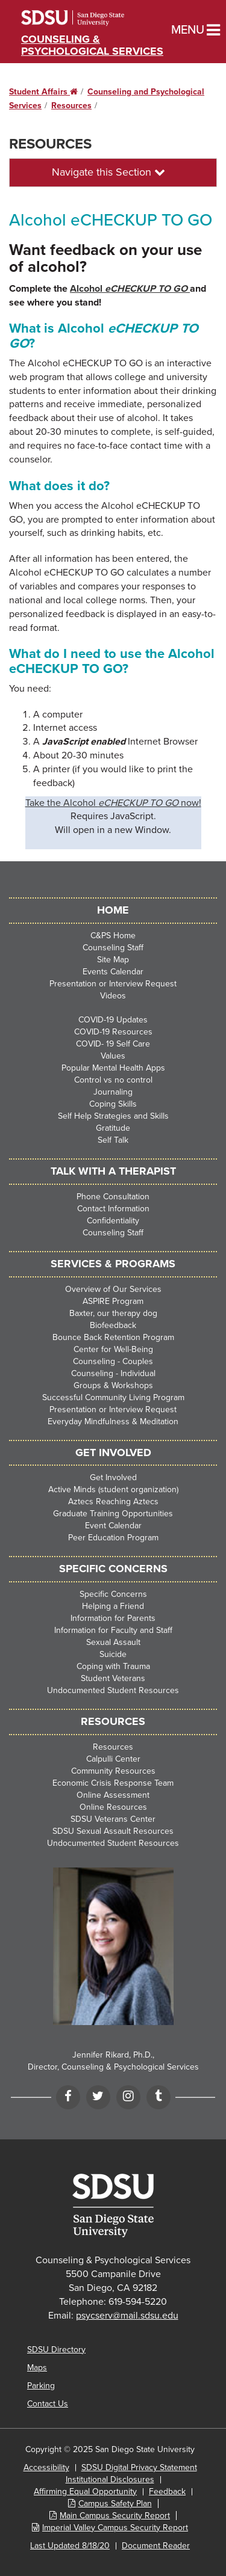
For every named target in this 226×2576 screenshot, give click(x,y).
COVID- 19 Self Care (113, 1044)
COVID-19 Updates (113, 1020)
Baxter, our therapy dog (113, 1313)
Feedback (167, 2491)
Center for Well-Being (113, 1349)
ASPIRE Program (113, 1301)
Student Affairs (43, 92)
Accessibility (46, 2467)
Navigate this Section (108, 172)
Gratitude (113, 1128)
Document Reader (156, 2546)
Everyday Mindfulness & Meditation (113, 1421)
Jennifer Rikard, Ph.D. (112, 2055)
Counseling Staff (113, 947)
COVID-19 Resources (113, 1032)
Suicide (113, 1654)
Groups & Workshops (113, 1385)
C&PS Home (113, 935)
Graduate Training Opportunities (113, 1513)
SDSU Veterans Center (113, 1819)
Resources (71, 105)
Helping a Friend (113, 1606)
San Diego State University (89, 18)
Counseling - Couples (113, 1361)
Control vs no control (113, 1080)
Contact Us (47, 2404)
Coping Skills (113, 1104)
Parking (41, 2386)
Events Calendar (113, 972)
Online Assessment (113, 1795)
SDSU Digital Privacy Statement (139, 2467)
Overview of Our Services (113, 1289)
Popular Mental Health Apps (113, 1068)
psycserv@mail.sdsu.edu (127, 2316)
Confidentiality (113, 1221)
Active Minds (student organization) (113, 1489)
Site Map (113, 959)
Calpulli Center (113, 1759)
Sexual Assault (113, 1642)
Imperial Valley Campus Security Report (115, 2527)
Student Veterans (113, 1678)
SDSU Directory (56, 2349)
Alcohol (130, 289)
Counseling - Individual (113, 1373)
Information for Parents (113, 1618)
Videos (113, 996)
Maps (37, 2367)
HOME (113, 910)
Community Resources (113, 1771)
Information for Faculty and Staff (113, 1630)
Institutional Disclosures (110, 2479)
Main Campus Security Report (115, 2515)
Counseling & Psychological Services (92, 45)
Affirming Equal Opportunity (85, 2491)
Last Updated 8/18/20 (70, 2546)
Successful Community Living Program (113, 1397)
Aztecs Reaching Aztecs (113, 1501)
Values (113, 1056)
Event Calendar (113, 1525)
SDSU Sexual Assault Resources (113, 1831)
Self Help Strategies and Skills (113, 1116)
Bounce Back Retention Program (113, 1337)
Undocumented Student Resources (113, 1690)
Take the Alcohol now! (113, 803)
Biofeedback (113, 1325)
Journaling (113, 1092)
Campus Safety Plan (115, 2503)
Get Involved (113, 1477)
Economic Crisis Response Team (113, 1783)
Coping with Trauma (113, 1666)
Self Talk (113, 1140)
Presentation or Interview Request (113, 984)
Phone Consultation (113, 1196)
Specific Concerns (113, 1594)
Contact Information (113, 1208)
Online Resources (113, 1807)
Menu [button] (176, 30)
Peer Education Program (113, 1537)
